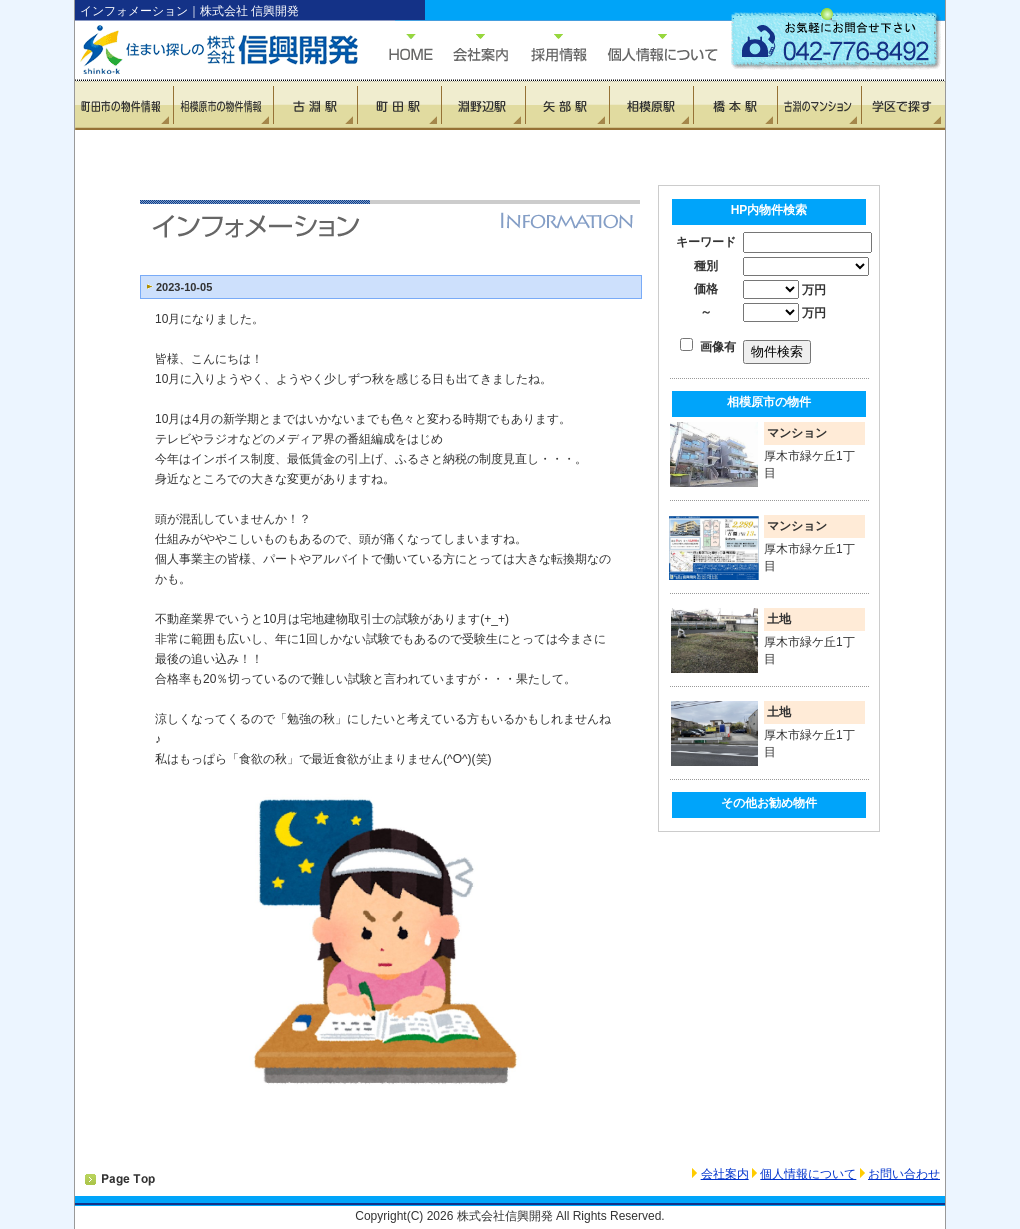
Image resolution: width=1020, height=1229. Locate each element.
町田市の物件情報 (124, 105)
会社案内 (725, 1174)
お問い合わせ (904, 1174)
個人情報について (653, 47)
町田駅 (399, 105)
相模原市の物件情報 (223, 105)
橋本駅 (735, 105)
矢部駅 (567, 105)
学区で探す (903, 105)
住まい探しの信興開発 (205, 50)
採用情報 (548, 47)
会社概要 (470, 47)
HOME (400, 47)
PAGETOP (120, 1180)
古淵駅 (315, 105)
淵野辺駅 (483, 105)
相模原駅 (651, 105)
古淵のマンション (819, 105)
